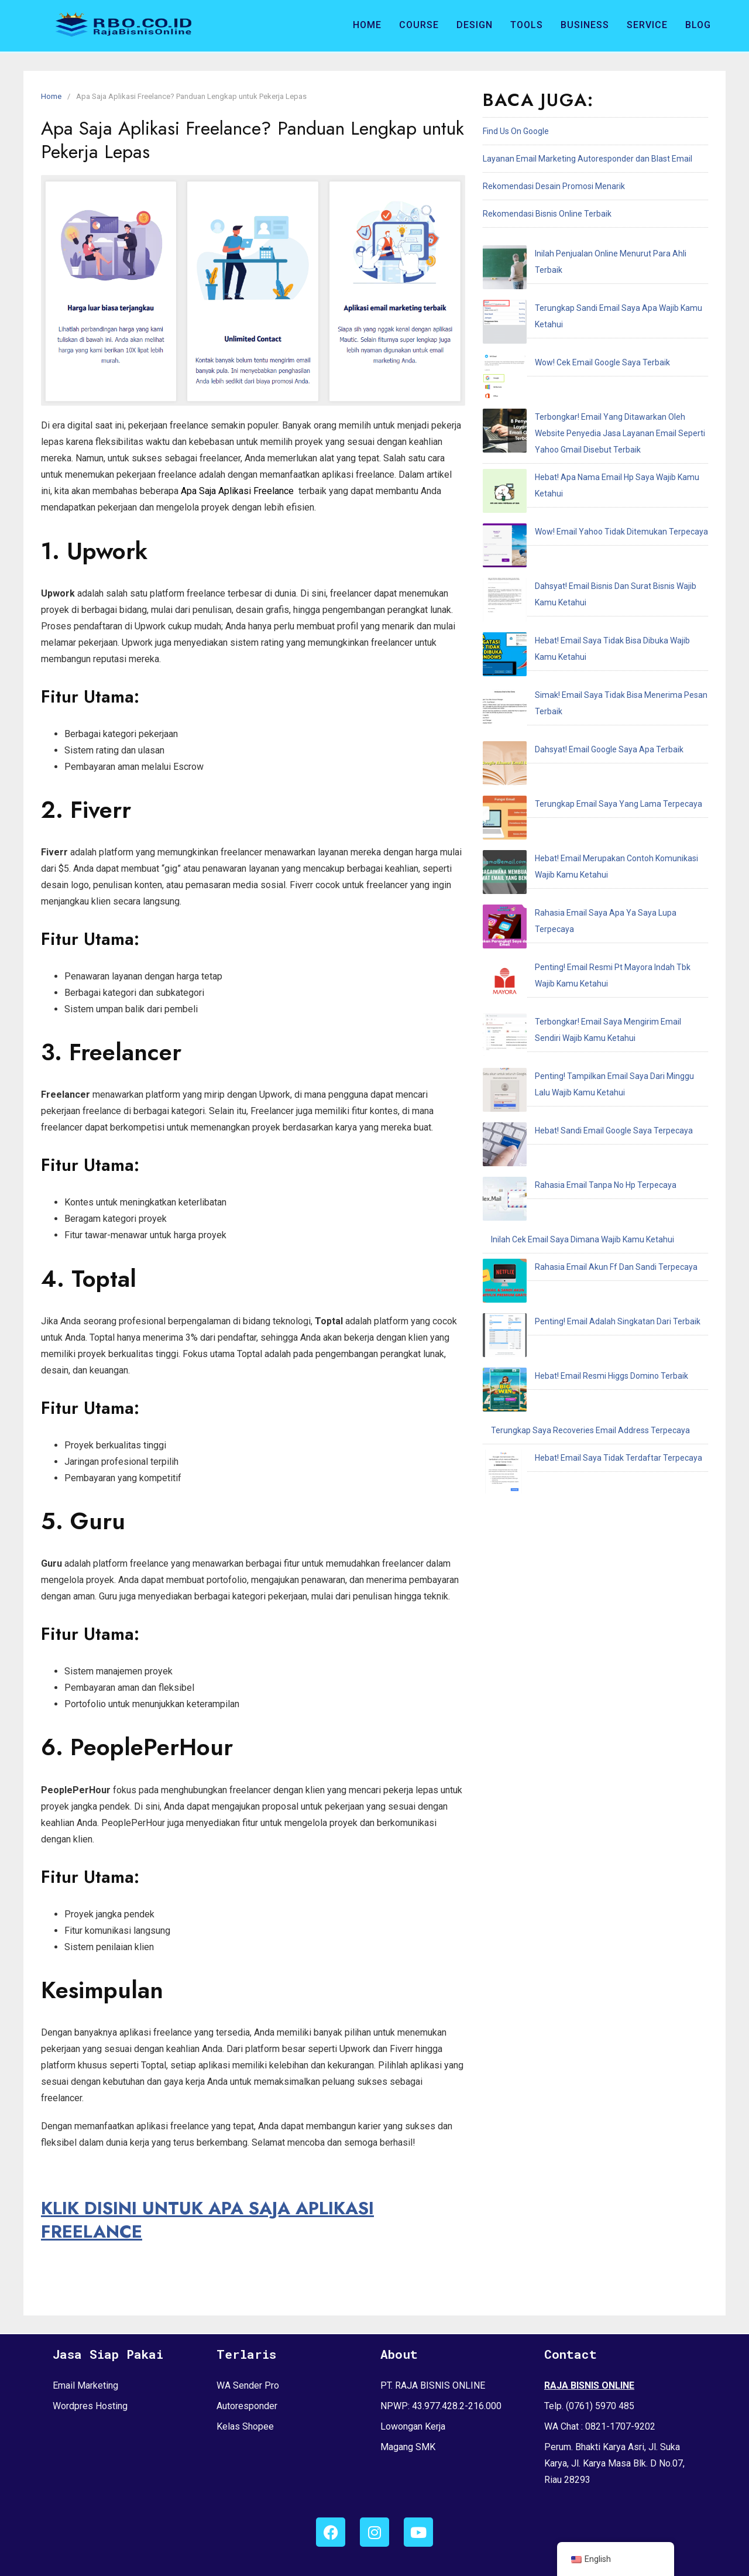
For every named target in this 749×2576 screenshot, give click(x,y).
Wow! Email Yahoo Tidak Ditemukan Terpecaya (577, 424)
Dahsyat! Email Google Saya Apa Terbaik (565, 534)
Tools (526, 24)
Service (647, 24)
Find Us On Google (516, 131)
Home (367, 24)
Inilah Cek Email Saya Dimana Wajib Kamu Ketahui (582, 847)
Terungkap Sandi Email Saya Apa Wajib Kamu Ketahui (589, 281)
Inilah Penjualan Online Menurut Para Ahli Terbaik (581, 253)
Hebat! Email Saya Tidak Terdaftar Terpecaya (574, 984)
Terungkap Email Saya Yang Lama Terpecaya (574, 561)
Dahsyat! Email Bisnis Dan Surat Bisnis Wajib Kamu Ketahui (598, 451)
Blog (698, 24)
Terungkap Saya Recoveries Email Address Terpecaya (590, 957)
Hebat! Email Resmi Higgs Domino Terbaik (567, 929)
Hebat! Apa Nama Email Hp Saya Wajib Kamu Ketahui (588, 396)
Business (585, 24)
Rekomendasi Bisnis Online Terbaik (547, 213)
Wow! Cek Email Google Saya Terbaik (558, 308)
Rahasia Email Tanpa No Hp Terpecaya (562, 819)
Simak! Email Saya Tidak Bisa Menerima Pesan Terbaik (592, 506)
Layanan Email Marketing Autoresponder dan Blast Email (587, 158)
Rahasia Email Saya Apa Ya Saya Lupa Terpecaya (582, 633)
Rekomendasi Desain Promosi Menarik (554, 186)
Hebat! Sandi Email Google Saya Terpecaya (570, 792)
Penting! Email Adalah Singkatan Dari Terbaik (574, 902)
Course (419, 24)
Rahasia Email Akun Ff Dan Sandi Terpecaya (572, 874)
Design (474, 24)
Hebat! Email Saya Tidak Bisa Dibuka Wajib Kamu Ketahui (595, 479)
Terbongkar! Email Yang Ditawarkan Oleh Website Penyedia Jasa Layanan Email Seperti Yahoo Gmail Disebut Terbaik (591, 352)
